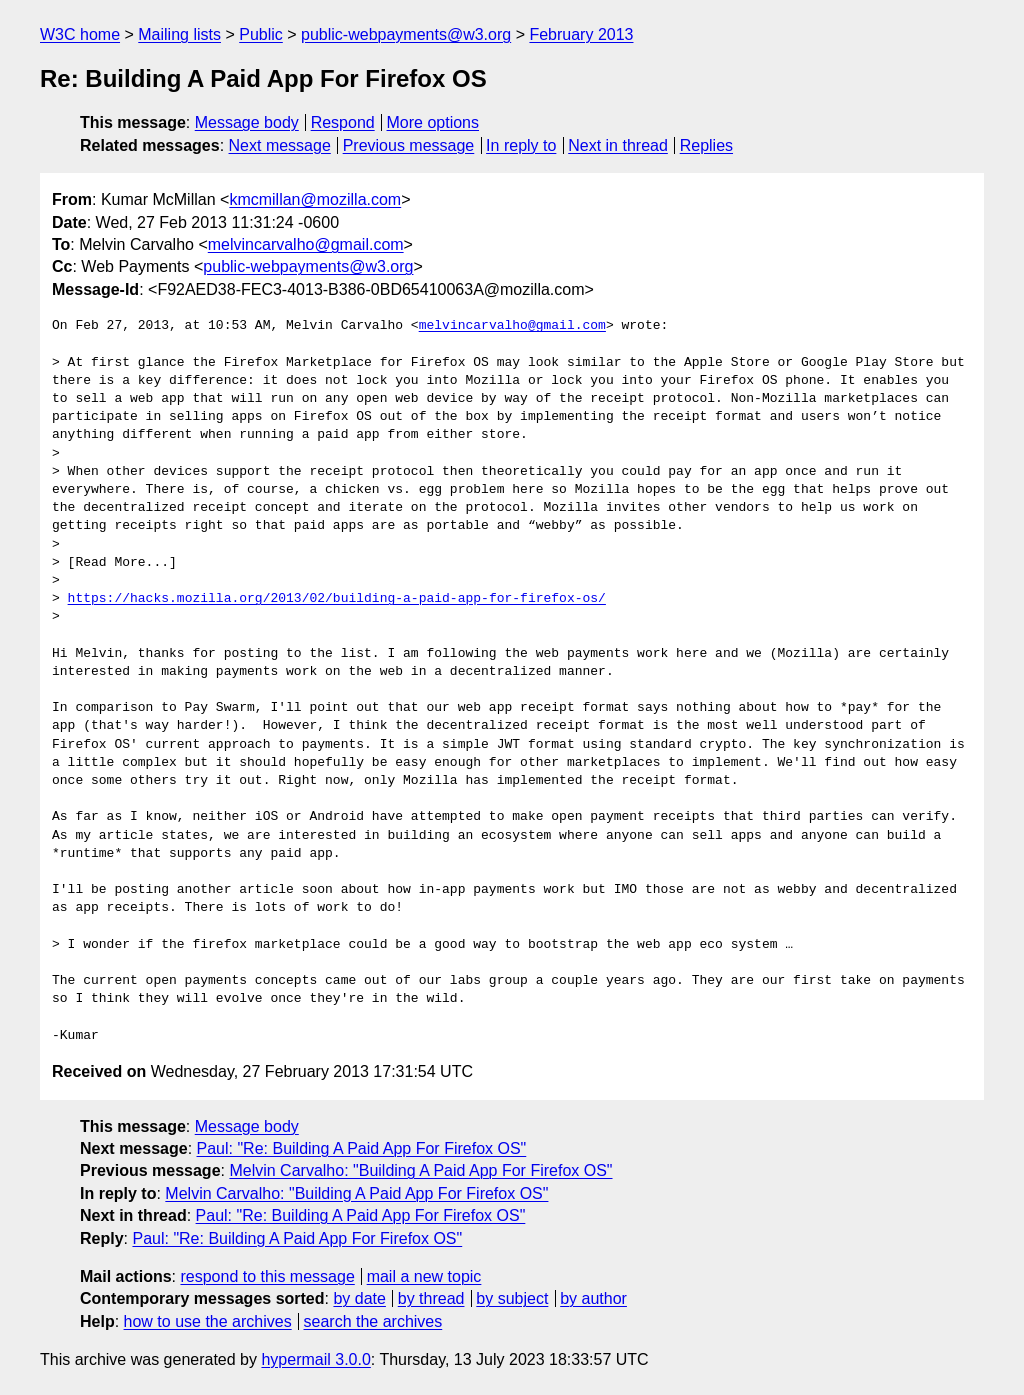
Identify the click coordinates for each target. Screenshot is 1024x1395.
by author (593, 1298)
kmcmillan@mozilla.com (315, 199)
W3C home (80, 34)
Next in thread (618, 145)
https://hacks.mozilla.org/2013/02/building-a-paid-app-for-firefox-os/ (337, 599)
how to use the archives (208, 1321)
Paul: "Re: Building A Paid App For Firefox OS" (362, 1148)
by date (359, 1298)
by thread (431, 1298)
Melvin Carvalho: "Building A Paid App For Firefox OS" (420, 1170)
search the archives (373, 1321)
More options (433, 122)
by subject (512, 1298)
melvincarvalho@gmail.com (306, 244)
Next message (280, 145)
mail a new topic (424, 1276)
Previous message (409, 145)
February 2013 (581, 34)
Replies (706, 145)
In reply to (521, 145)
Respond (343, 122)
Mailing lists (179, 34)
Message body (247, 122)
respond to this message (267, 1276)
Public (261, 34)
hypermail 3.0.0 (315, 1359)
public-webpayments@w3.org (406, 34)
